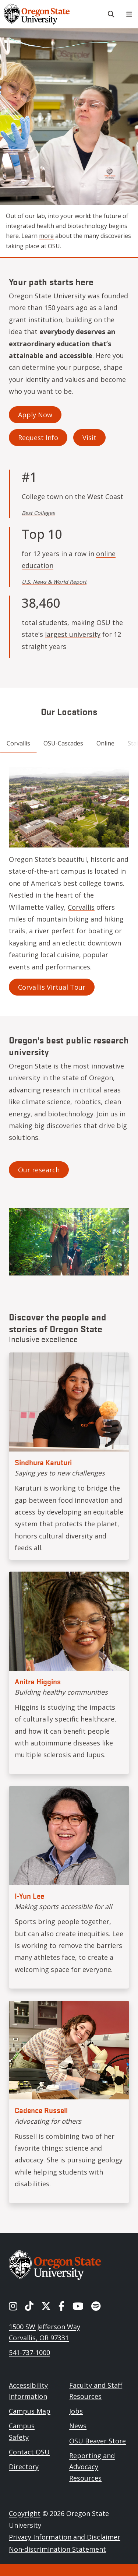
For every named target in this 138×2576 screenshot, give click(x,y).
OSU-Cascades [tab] (63, 743)
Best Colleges (38, 512)
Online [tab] (105, 743)
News (77, 2425)
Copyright (24, 2513)
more (46, 236)
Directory (24, 2466)
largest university (72, 634)
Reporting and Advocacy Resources (92, 2466)
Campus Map (29, 2411)
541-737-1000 (29, 2352)
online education (69, 559)
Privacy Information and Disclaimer (64, 2537)
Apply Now (35, 414)
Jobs (76, 2411)
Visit (89, 437)
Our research (39, 1169)
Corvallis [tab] (18, 743)
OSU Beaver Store (97, 2440)
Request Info (38, 437)
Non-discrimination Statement (57, 2549)
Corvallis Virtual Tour (51, 987)
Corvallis (81, 907)
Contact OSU (29, 2451)
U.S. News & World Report (54, 581)
